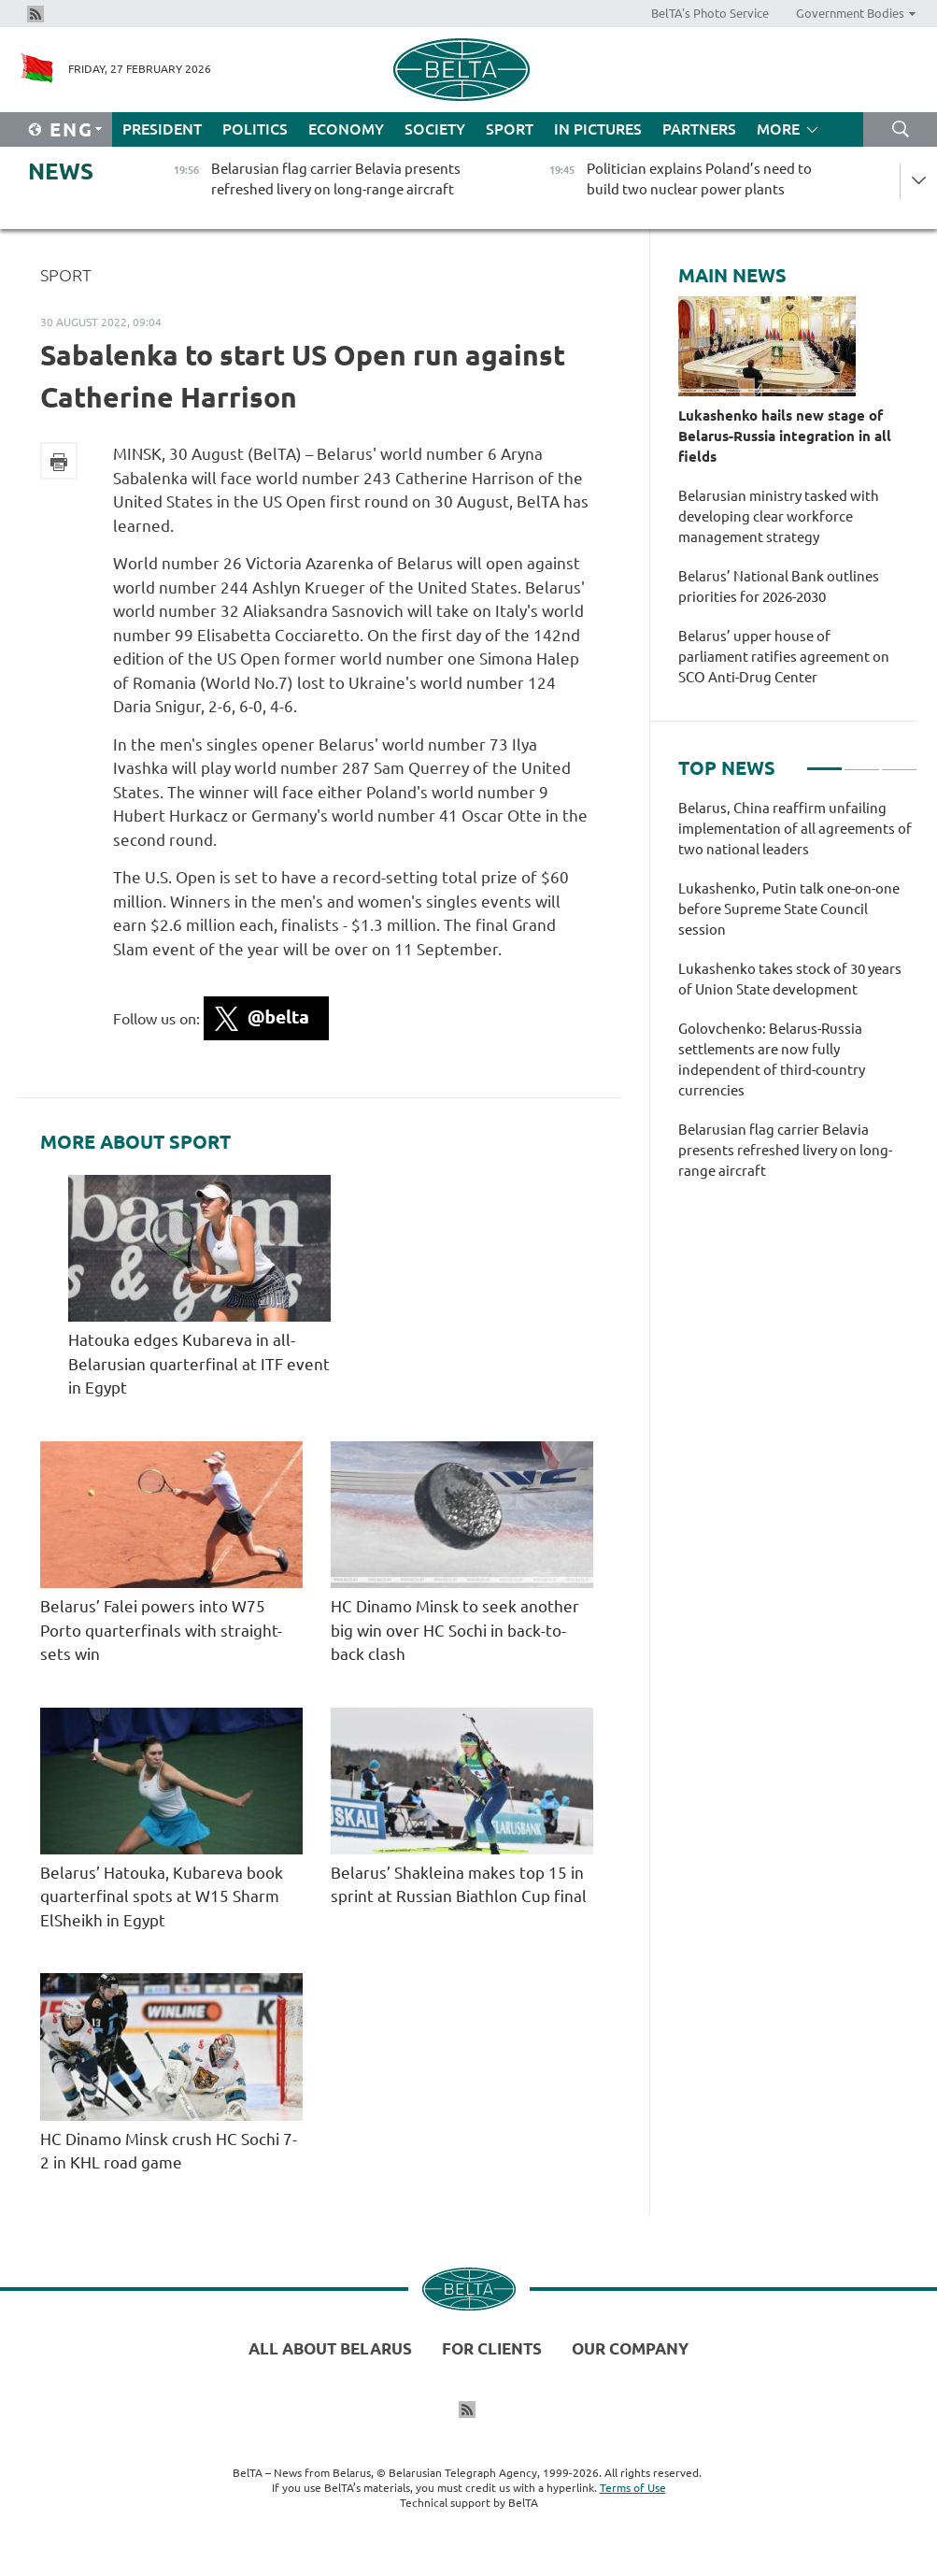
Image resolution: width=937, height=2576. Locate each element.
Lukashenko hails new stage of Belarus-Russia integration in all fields (784, 436)
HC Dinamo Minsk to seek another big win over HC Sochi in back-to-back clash (455, 1630)
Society (435, 129)
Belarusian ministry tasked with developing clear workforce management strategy (778, 516)
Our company (630, 2348)
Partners (699, 129)
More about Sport (135, 1142)
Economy (346, 129)
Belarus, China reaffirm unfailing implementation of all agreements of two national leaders (795, 828)
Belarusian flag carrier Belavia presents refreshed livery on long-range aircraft (785, 1150)
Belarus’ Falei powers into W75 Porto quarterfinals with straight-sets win (161, 1630)
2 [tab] (862, 760)
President (162, 129)
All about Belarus (330, 2348)
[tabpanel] (797, 999)
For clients (492, 2348)
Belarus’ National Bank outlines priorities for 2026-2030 (778, 586)
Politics (255, 129)
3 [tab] (899, 760)
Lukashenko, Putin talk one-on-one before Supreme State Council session (789, 908)
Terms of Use (633, 2488)
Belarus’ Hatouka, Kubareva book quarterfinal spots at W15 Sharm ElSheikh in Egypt (161, 1896)
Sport (509, 129)
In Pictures (598, 129)
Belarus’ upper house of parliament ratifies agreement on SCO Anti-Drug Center (783, 656)
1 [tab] (824, 760)
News (60, 171)
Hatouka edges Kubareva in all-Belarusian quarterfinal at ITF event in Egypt (199, 1363)
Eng (71, 129)
